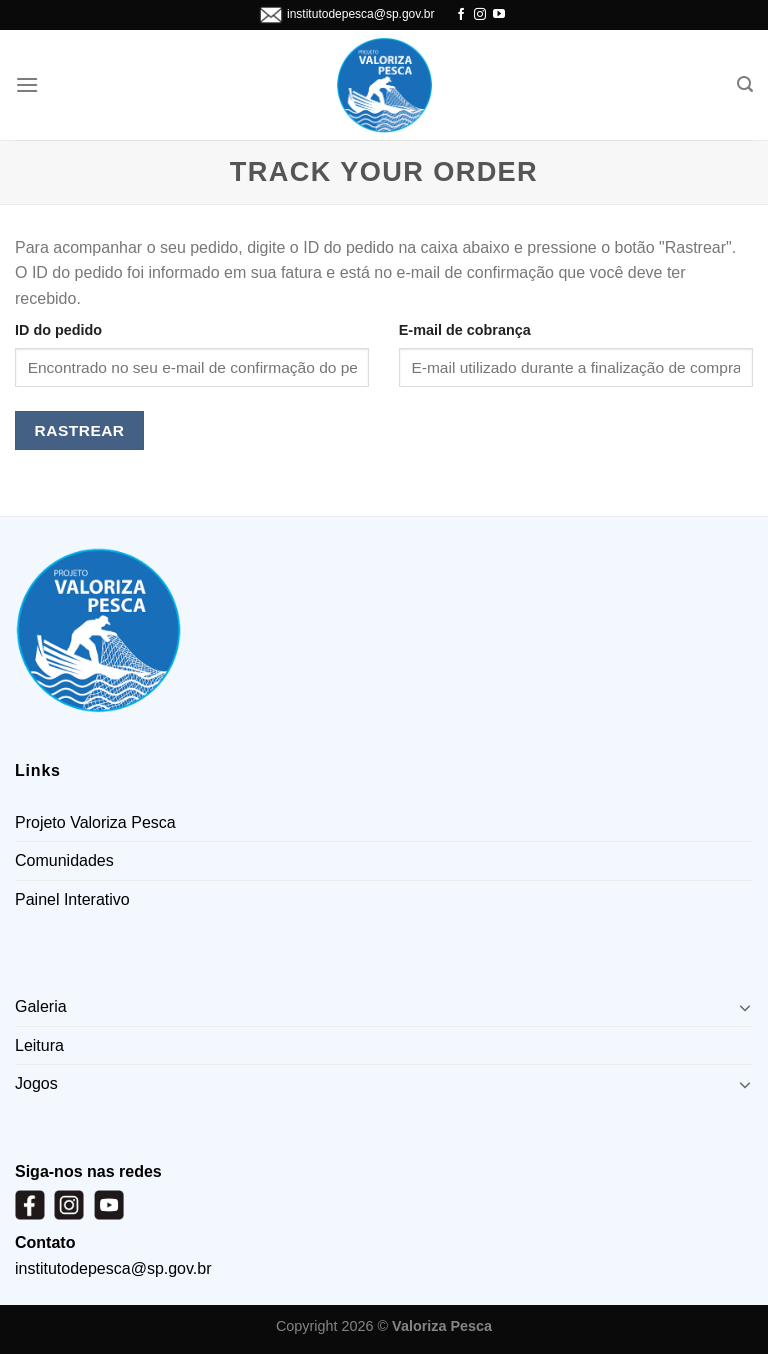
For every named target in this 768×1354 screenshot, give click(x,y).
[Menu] (27, 84)
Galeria (41, 1006)
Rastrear (80, 430)
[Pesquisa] (745, 84)
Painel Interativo (72, 899)
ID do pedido (58, 330)
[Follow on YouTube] (499, 15)
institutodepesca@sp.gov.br (360, 14)
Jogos (36, 1083)
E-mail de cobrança (465, 330)
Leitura (39, 1045)
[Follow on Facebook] (461, 15)
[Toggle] (745, 1007)
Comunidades (64, 860)
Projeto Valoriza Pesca (95, 822)
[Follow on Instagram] (480, 15)
